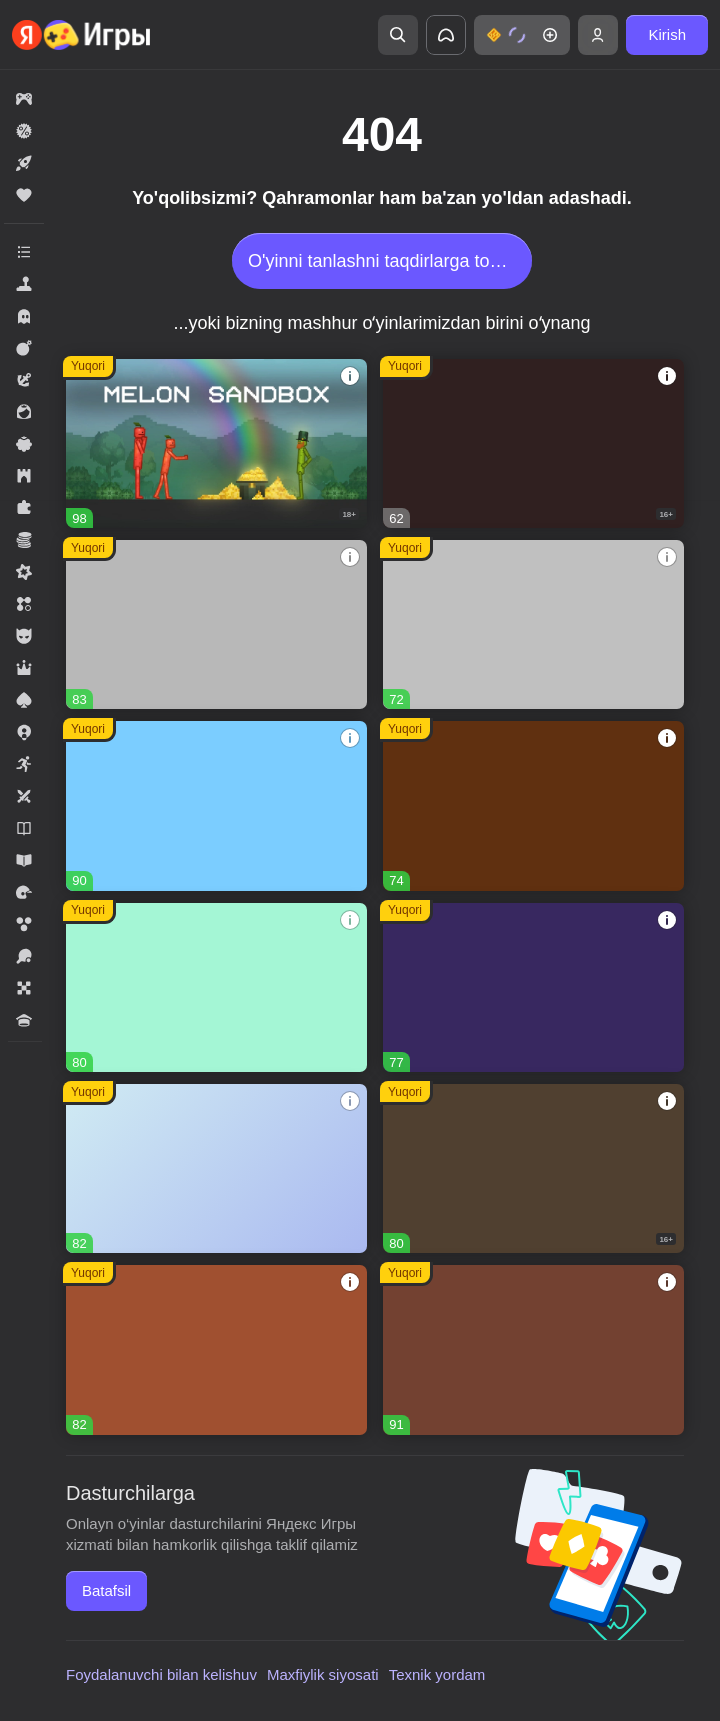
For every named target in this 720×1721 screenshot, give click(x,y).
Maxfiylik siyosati (323, 1674)
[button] (522, 35)
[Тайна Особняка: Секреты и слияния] (533, 1349)
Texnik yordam (437, 1674)
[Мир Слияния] (216, 1168)
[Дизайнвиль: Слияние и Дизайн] (216, 987)
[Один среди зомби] (533, 443)
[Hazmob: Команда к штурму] (533, 1168)
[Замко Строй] (533, 987)
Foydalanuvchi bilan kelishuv (161, 1674)
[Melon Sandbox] (216, 443)
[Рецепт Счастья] (216, 805)
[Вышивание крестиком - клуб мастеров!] (216, 624)
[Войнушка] (533, 624)
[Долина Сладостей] (216, 1349)
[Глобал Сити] (533, 805)
